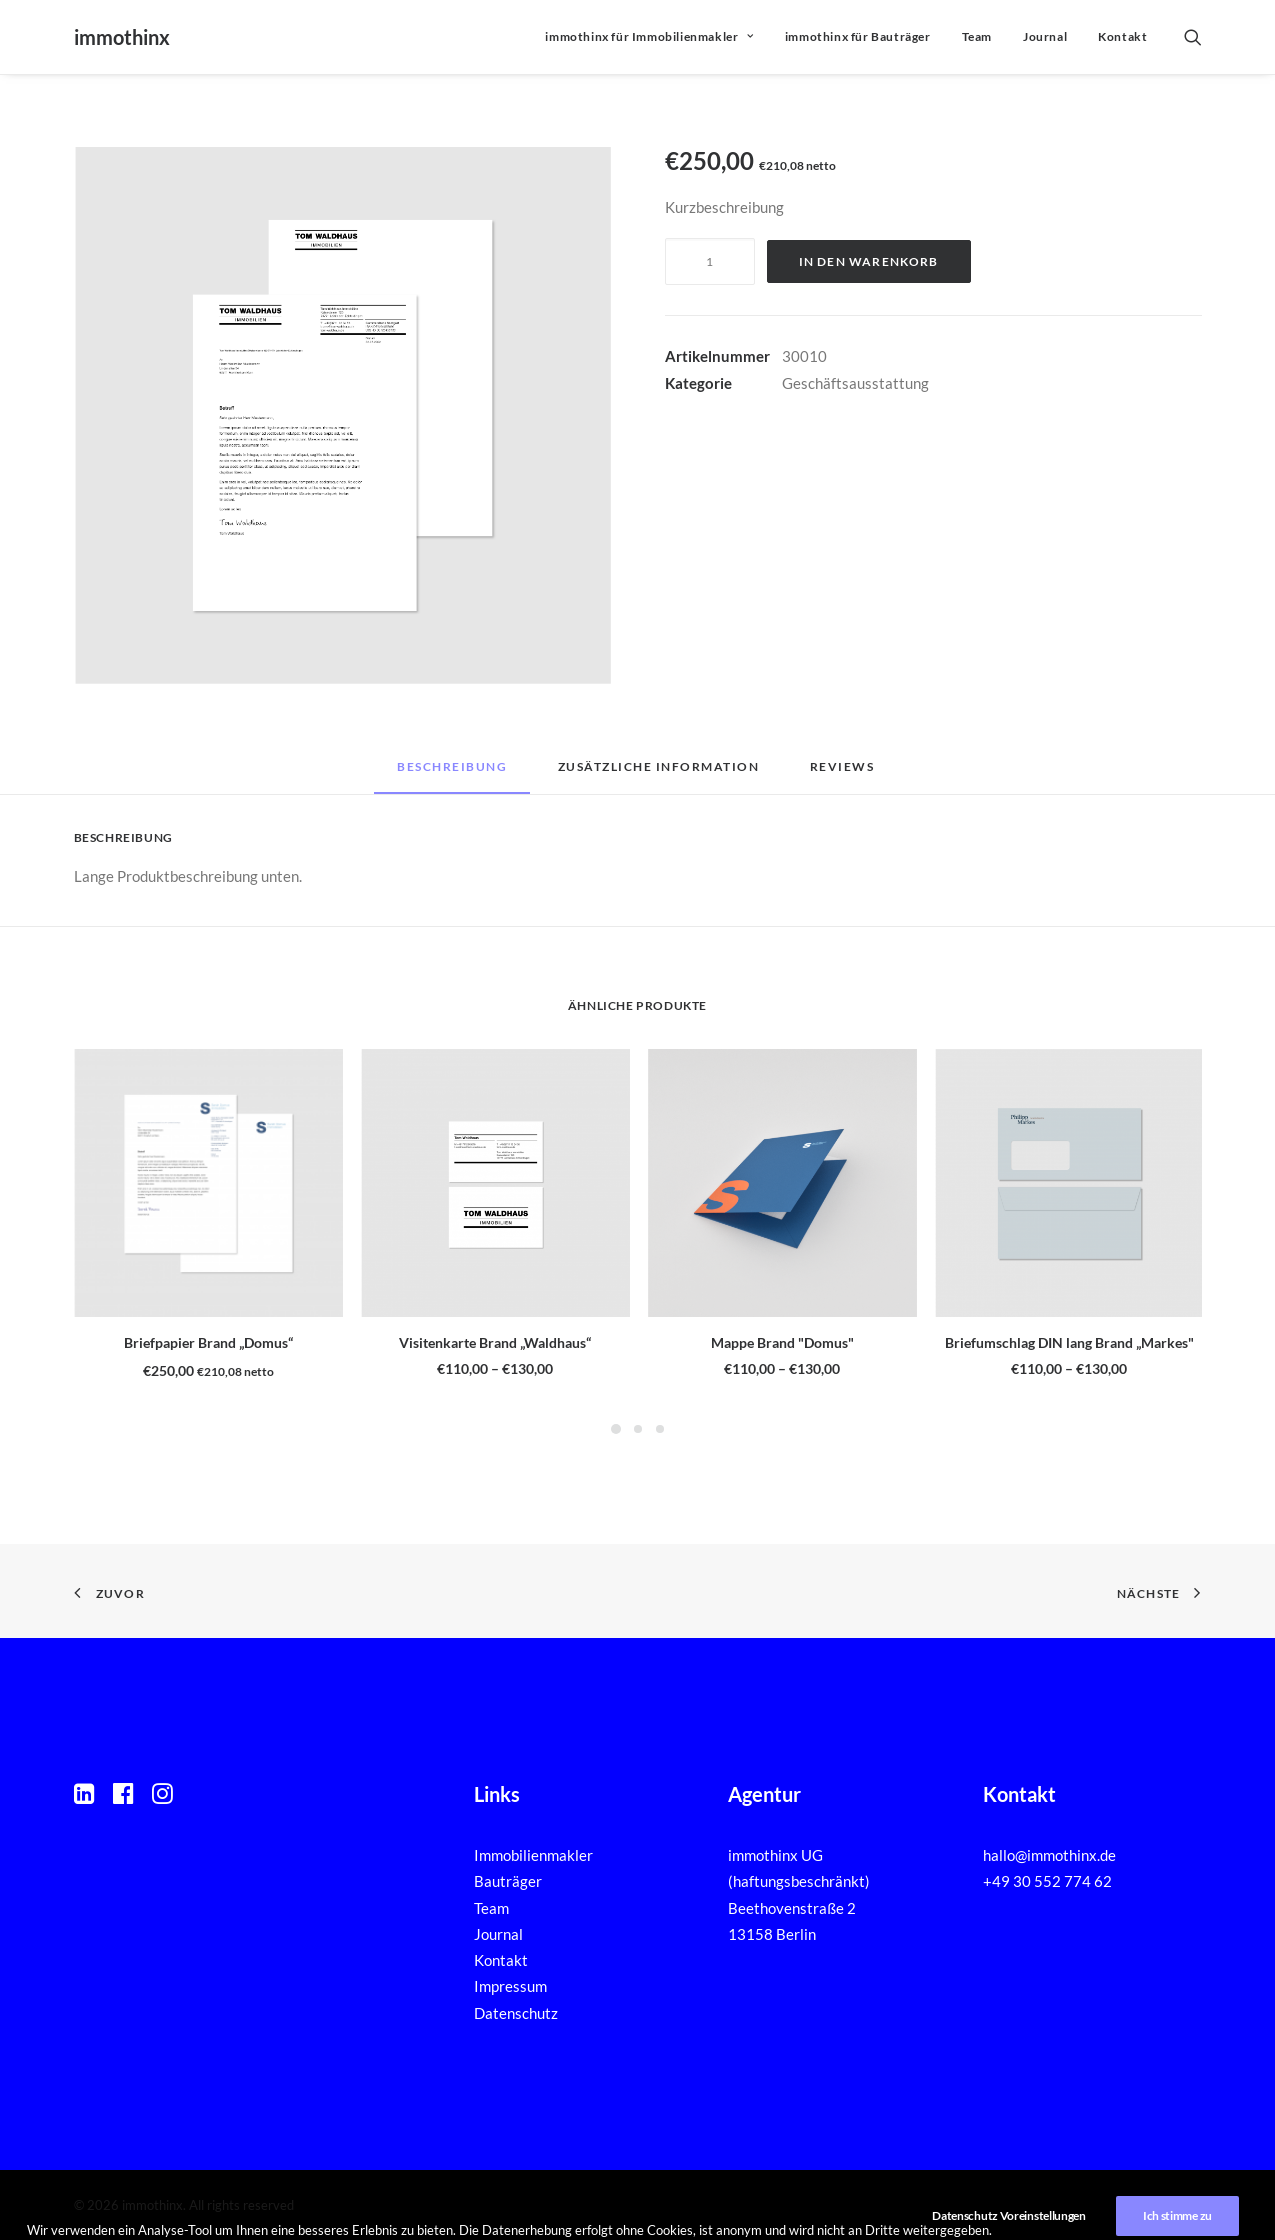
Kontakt (1122, 36)
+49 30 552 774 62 (1047, 1882)
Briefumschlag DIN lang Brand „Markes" (1069, 1342)
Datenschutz (516, 2013)
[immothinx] (122, 37)
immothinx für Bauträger (858, 36)
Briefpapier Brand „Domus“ (208, 1342)
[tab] (659, 774)
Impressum (510, 1987)
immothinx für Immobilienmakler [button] (649, 36)
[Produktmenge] (710, 261)
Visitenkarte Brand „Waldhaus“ (495, 1342)
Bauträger (508, 1882)
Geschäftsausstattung (855, 383)
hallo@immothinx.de (1049, 1855)
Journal (1045, 36)
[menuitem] (649, 37)
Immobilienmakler (533, 1855)
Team (977, 36)
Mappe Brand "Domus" (782, 1342)
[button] (1193, 37)
